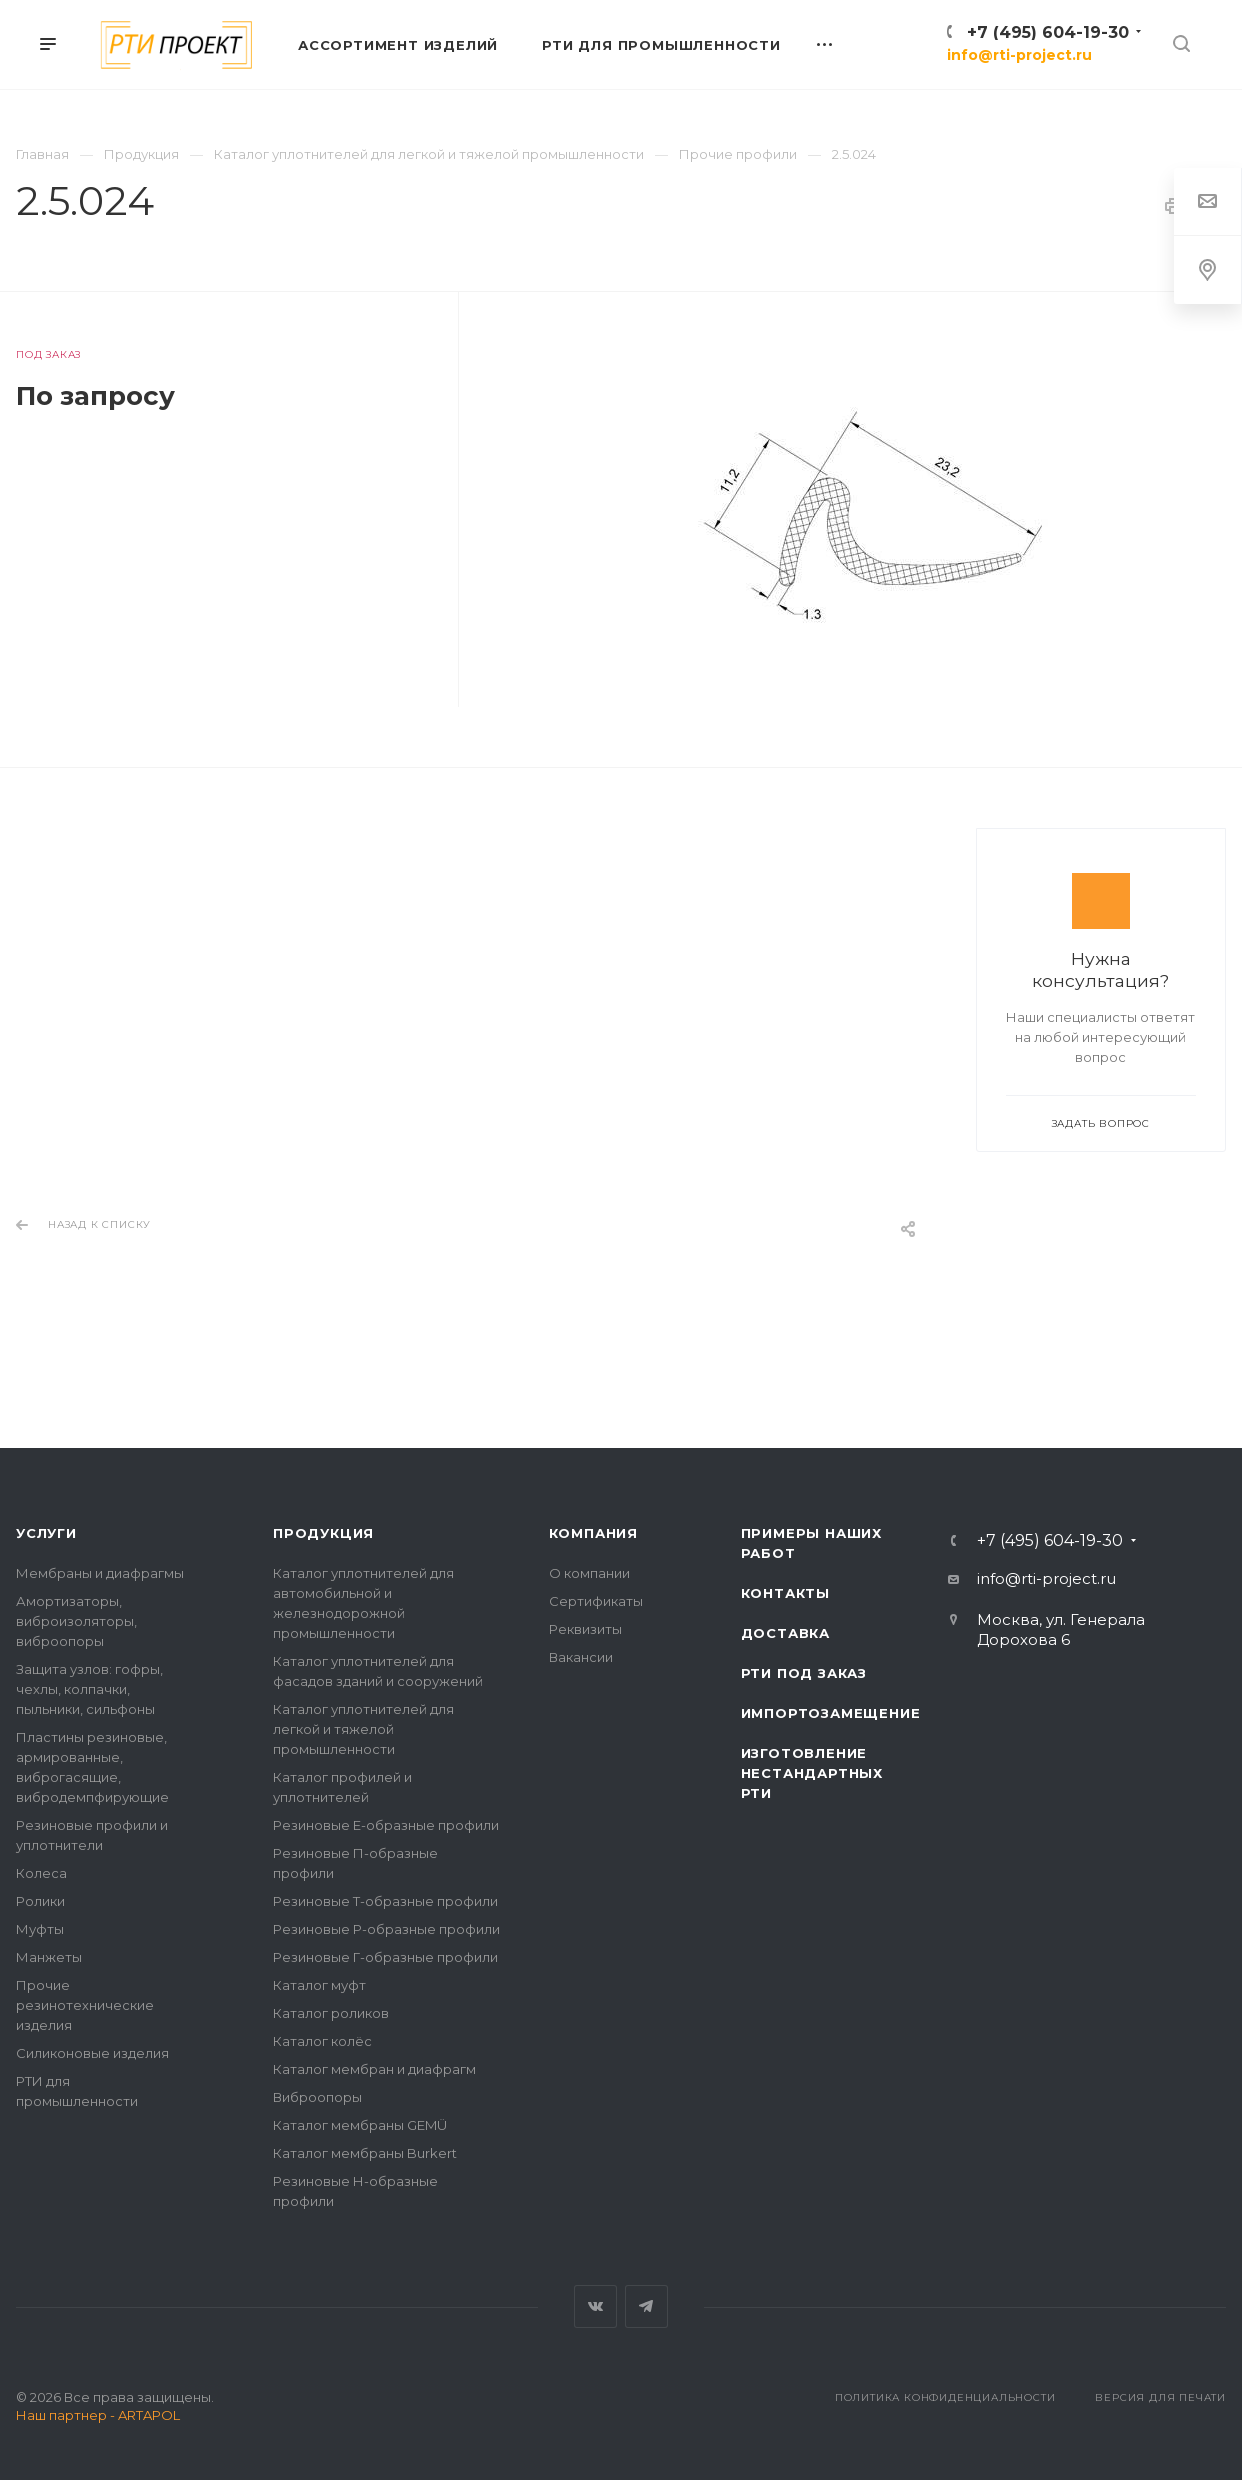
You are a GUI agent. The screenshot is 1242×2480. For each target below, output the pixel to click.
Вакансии (581, 1657)
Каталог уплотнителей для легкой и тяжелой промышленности (363, 1729)
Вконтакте (595, 2306)
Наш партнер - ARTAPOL (98, 2415)
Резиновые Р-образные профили (386, 1929)
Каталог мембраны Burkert (365, 2153)
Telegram (646, 2306)
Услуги (46, 1533)
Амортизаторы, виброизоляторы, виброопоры (76, 1621)
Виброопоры (317, 2097)
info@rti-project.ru (1019, 55)
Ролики (40, 1901)
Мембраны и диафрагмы (100, 1573)
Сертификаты (596, 1601)
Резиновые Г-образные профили (385, 1957)
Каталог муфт (319, 1985)
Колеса (41, 1873)
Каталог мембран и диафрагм (374, 2069)
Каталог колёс (322, 2041)
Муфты (40, 1929)
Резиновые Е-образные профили (386, 1825)
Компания (593, 1533)
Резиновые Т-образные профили (385, 1901)
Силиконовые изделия (92, 2053)
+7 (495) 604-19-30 (1048, 32)
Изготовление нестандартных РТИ (812, 1773)
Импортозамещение (831, 1713)
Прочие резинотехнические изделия (85, 2005)
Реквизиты (585, 1629)
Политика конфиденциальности (945, 2397)
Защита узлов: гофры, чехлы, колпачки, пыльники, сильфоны (89, 1689)
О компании (589, 1573)
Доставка (785, 1633)
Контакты (785, 1593)
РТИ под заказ (804, 1673)
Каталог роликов (331, 2013)
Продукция (323, 1533)
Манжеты (49, 1957)
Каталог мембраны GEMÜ (360, 2125)
